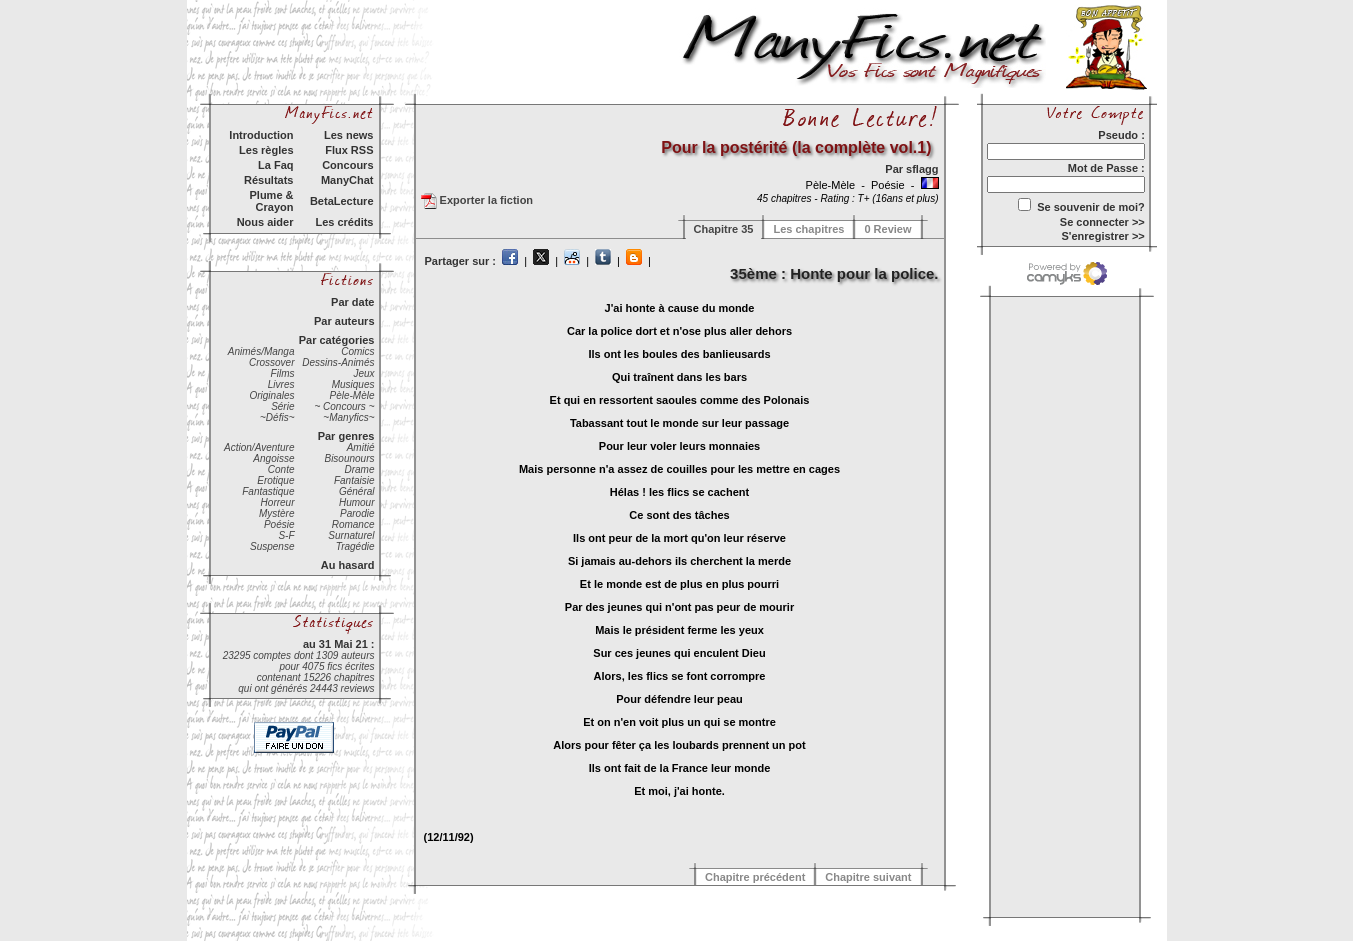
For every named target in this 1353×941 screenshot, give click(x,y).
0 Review (887, 229)
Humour (357, 502)
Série (282, 406)
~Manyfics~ (348, 417)
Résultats (269, 180)
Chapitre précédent (755, 877)
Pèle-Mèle (351, 395)
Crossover (272, 362)
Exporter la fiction (477, 201)
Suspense (272, 546)
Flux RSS (349, 150)
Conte (281, 469)
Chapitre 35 (724, 229)
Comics (357, 351)
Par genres (346, 436)
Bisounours (349, 458)
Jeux (363, 373)
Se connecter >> (1102, 222)
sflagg (922, 169)
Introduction (261, 135)
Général (357, 491)
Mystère (277, 513)
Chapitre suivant (868, 877)
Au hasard (348, 565)
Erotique (275, 480)
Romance (353, 524)
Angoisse (273, 458)
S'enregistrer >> (1102, 236)
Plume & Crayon (271, 201)
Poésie (279, 524)
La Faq (275, 165)
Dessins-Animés (338, 362)
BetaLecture (342, 201)
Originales (271, 395)
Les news (349, 135)
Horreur (278, 502)
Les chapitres (808, 229)
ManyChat (347, 180)
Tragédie (355, 546)
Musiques (353, 384)
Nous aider (265, 222)
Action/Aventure (259, 447)
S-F (286, 535)
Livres (281, 384)
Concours (347, 165)
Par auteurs (344, 321)
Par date (352, 302)
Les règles (266, 150)
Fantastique (268, 491)
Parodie (357, 513)
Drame (359, 469)
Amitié (361, 447)
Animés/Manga (261, 351)
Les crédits (344, 222)
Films (283, 373)
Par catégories (337, 340)
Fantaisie (354, 480)
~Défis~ (277, 417)
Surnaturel (351, 535)
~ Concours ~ (344, 406)
